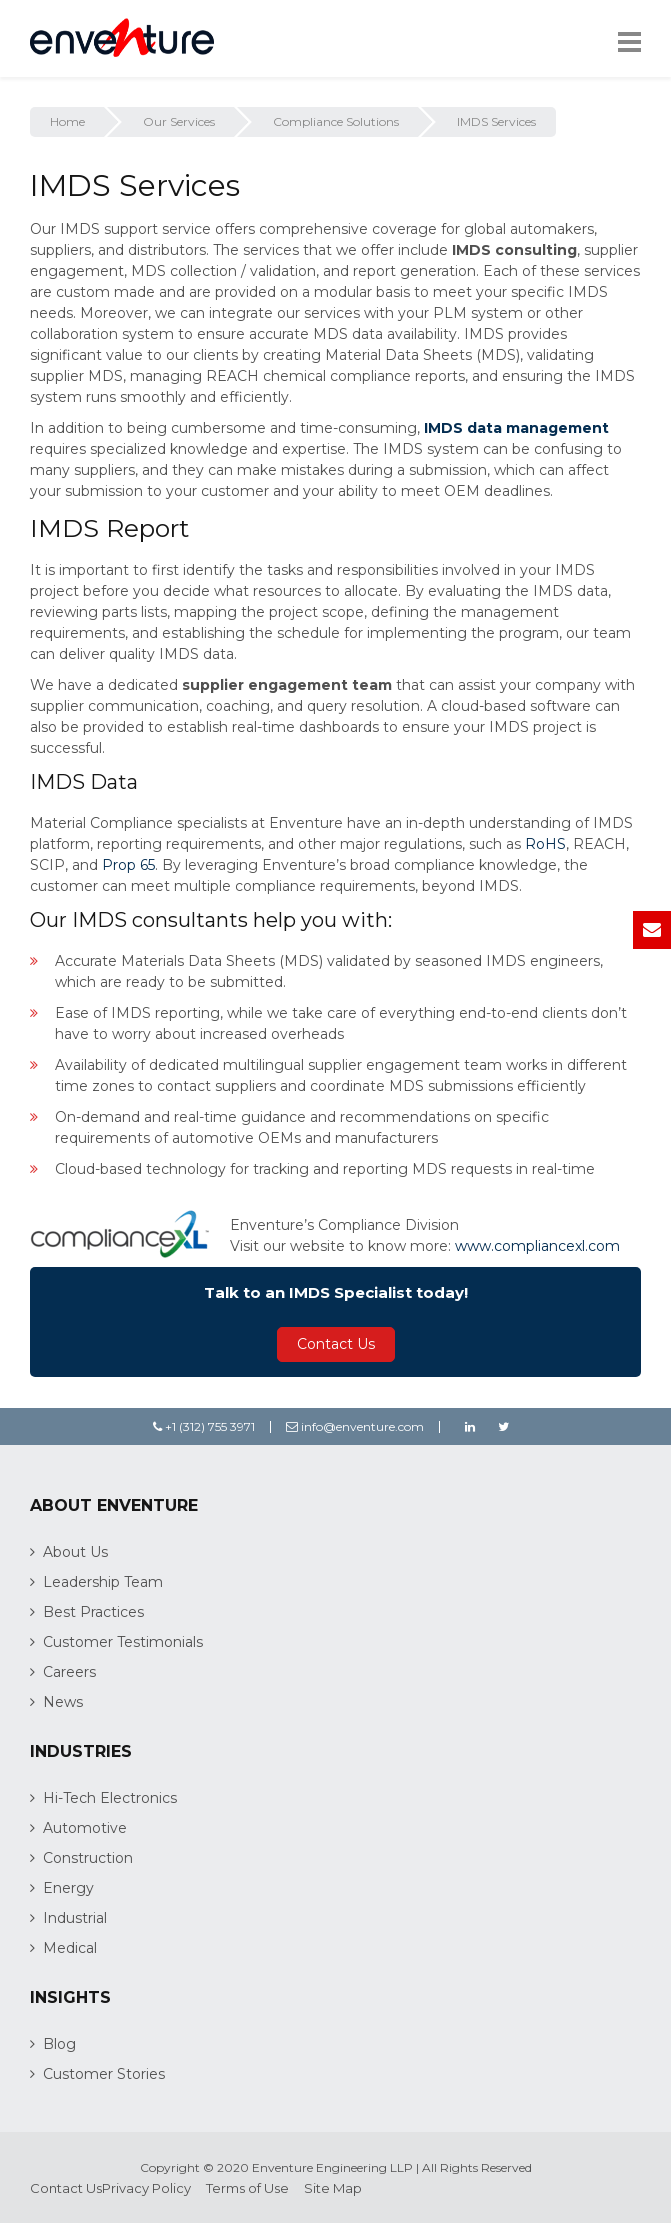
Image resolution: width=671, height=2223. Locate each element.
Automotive (85, 1828)
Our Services (179, 121)
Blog (59, 2044)
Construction (88, 1858)
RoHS (545, 844)
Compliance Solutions (336, 121)
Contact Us (336, 1344)
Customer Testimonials (123, 1642)
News (63, 1702)
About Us (75, 1552)
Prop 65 (128, 865)
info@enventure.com (355, 1426)
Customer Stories (104, 2074)
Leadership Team (103, 1582)
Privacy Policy (146, 2188)
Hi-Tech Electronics (110, 1798)
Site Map (333, 2188)
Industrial (75, 1918)
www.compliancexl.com (537, 1246)
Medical (70, 1948)
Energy (68, 1888)
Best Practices (93, 1612)
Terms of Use (247, 2188)
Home (67, 121)
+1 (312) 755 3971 (204, 1426)
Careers (69, 1672)
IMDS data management (516, 428)
